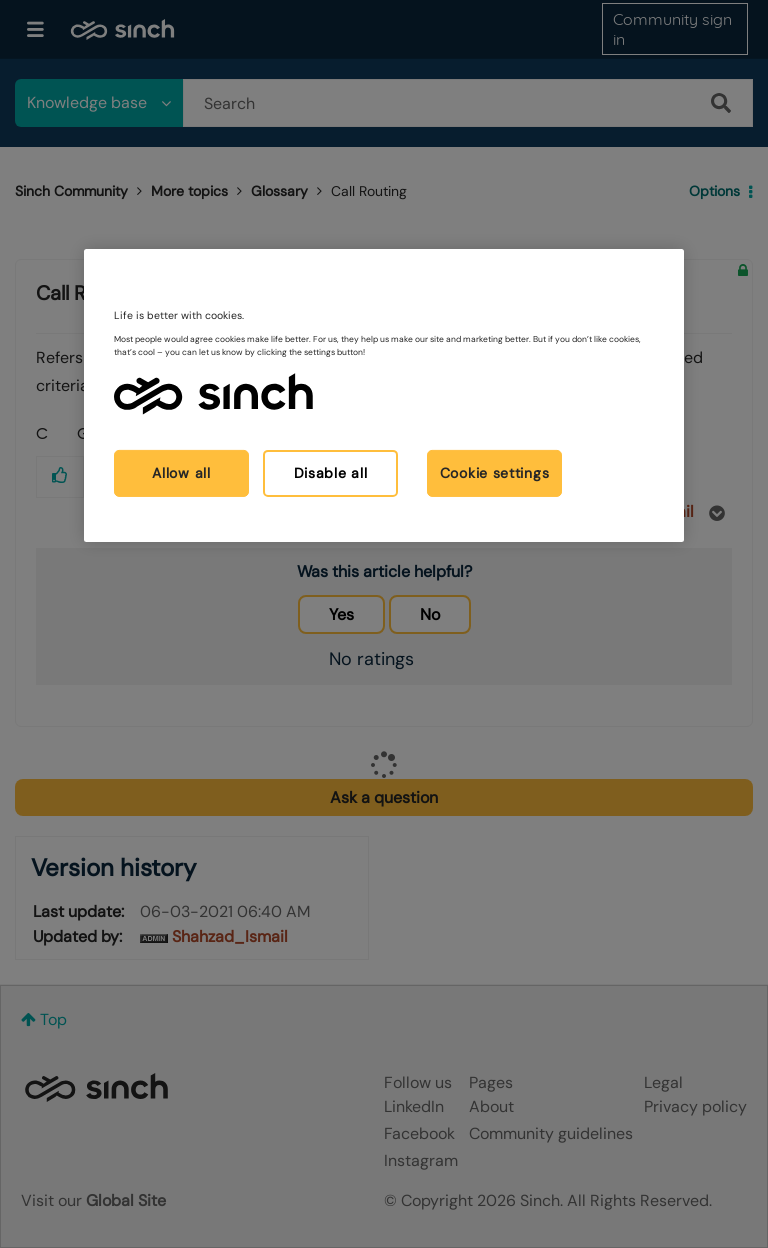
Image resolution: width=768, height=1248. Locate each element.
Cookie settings (495, 473)
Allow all (181, 473)
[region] (384, 395)
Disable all (331, 473)
